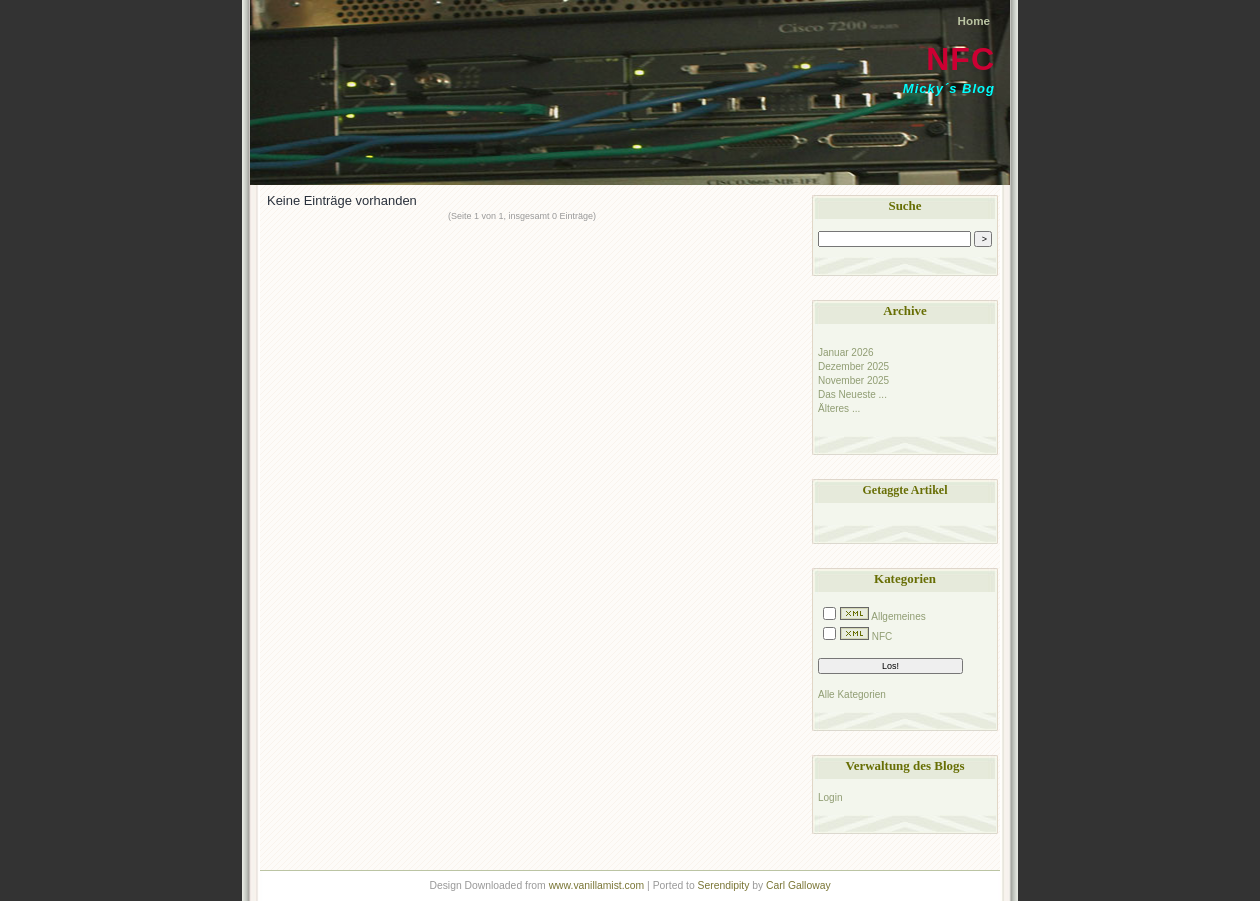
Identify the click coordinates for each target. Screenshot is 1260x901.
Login (830, 797)
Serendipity (724, 885)
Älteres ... (839, 408)
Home (974, 20)
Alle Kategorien (852, 694)
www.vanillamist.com (597, 885)
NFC (960, 59)
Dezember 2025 (853, 366)
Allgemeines (898, 616)
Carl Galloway (798, 885)
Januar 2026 (846, 352)
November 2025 (853, 380)
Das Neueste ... (852, 394)
